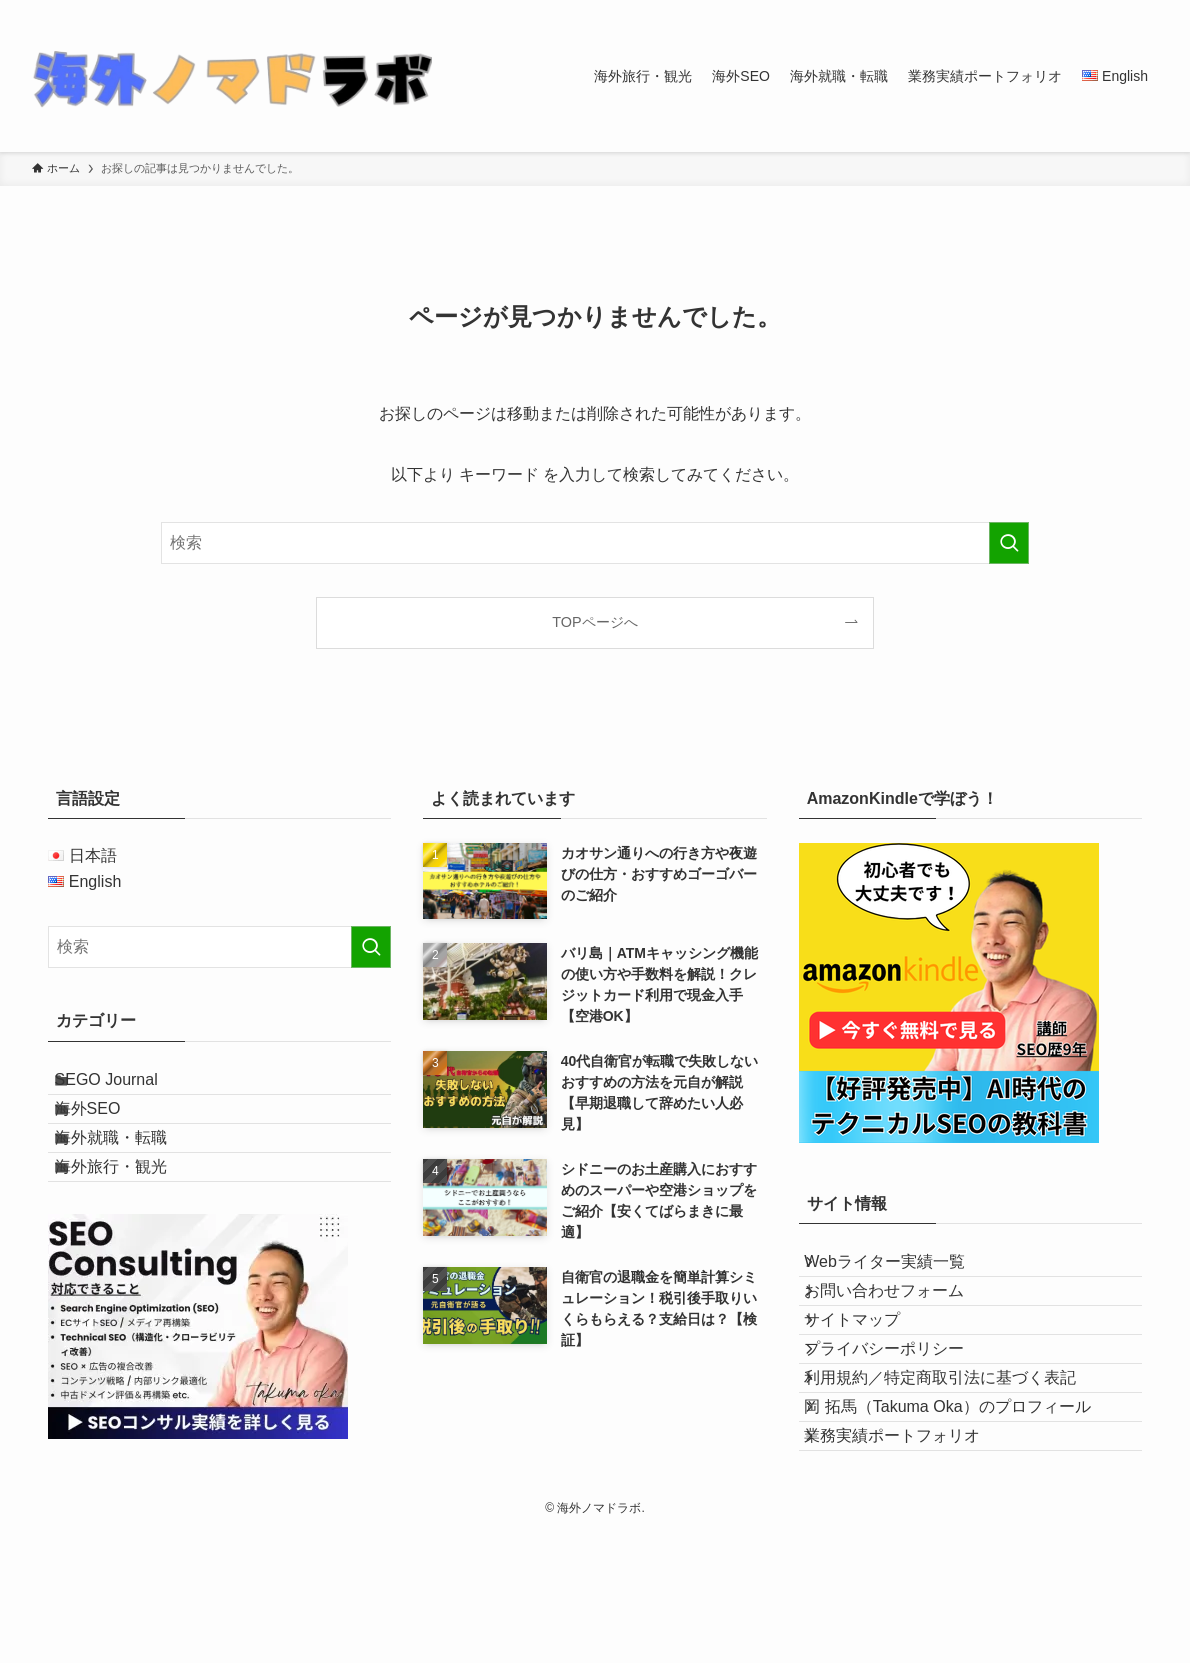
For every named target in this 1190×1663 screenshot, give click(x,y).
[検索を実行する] (1009, 543)
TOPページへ (594, 622)
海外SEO (109, 1135)
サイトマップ (871, 1365)
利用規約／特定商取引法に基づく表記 (959, 1460)
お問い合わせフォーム (903, 1318)
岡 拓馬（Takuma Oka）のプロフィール (966, 1507)
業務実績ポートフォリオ (911, 1555)
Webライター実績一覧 (903, 1270)
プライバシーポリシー (903, 1412)
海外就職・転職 (132, 1183)
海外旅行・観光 (132, 1230)
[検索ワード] (595, 543)
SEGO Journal (127, 1088)
